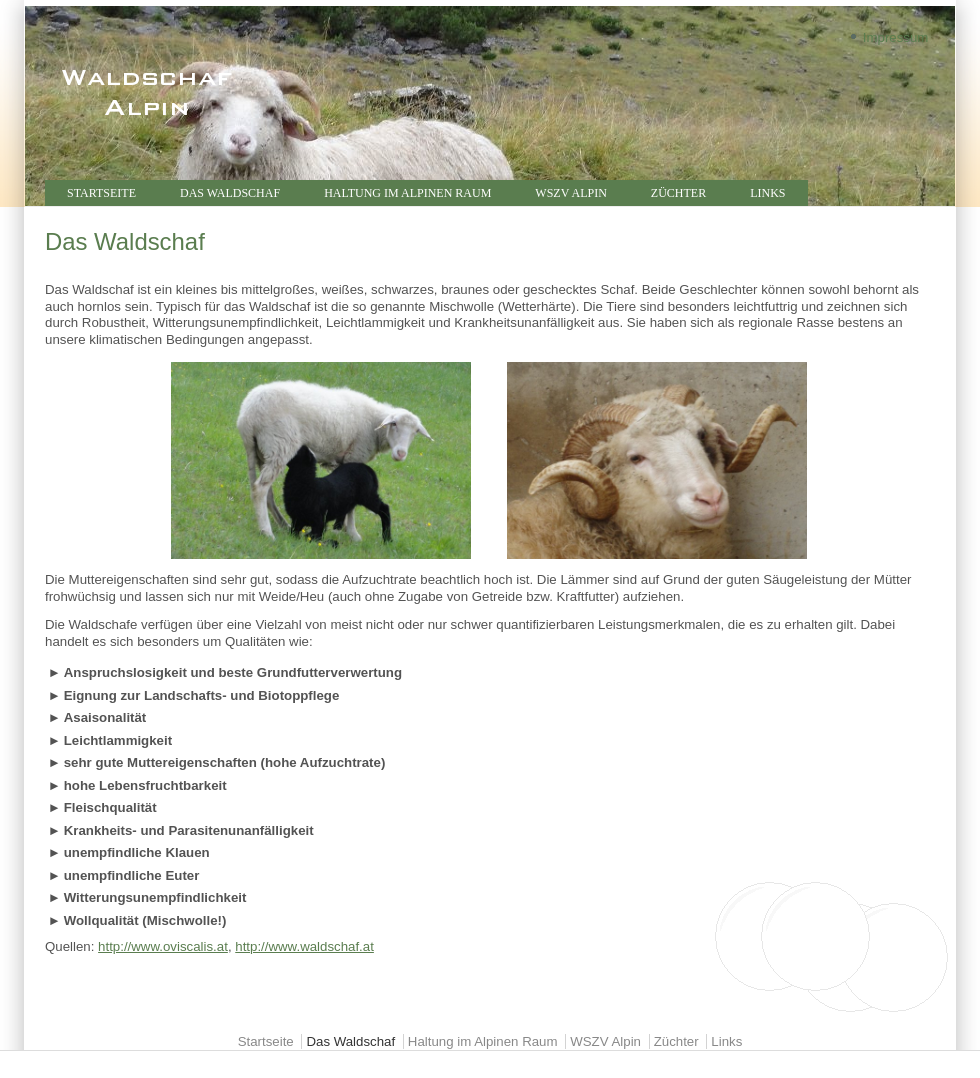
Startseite (101, 193)
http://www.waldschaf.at (304, 946)
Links (767, 193)
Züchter (678, 193)
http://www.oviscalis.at (163, 946)
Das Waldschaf (230, 193)
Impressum (896, 37)
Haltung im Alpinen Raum (407, 193)
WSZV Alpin (570, 193)
